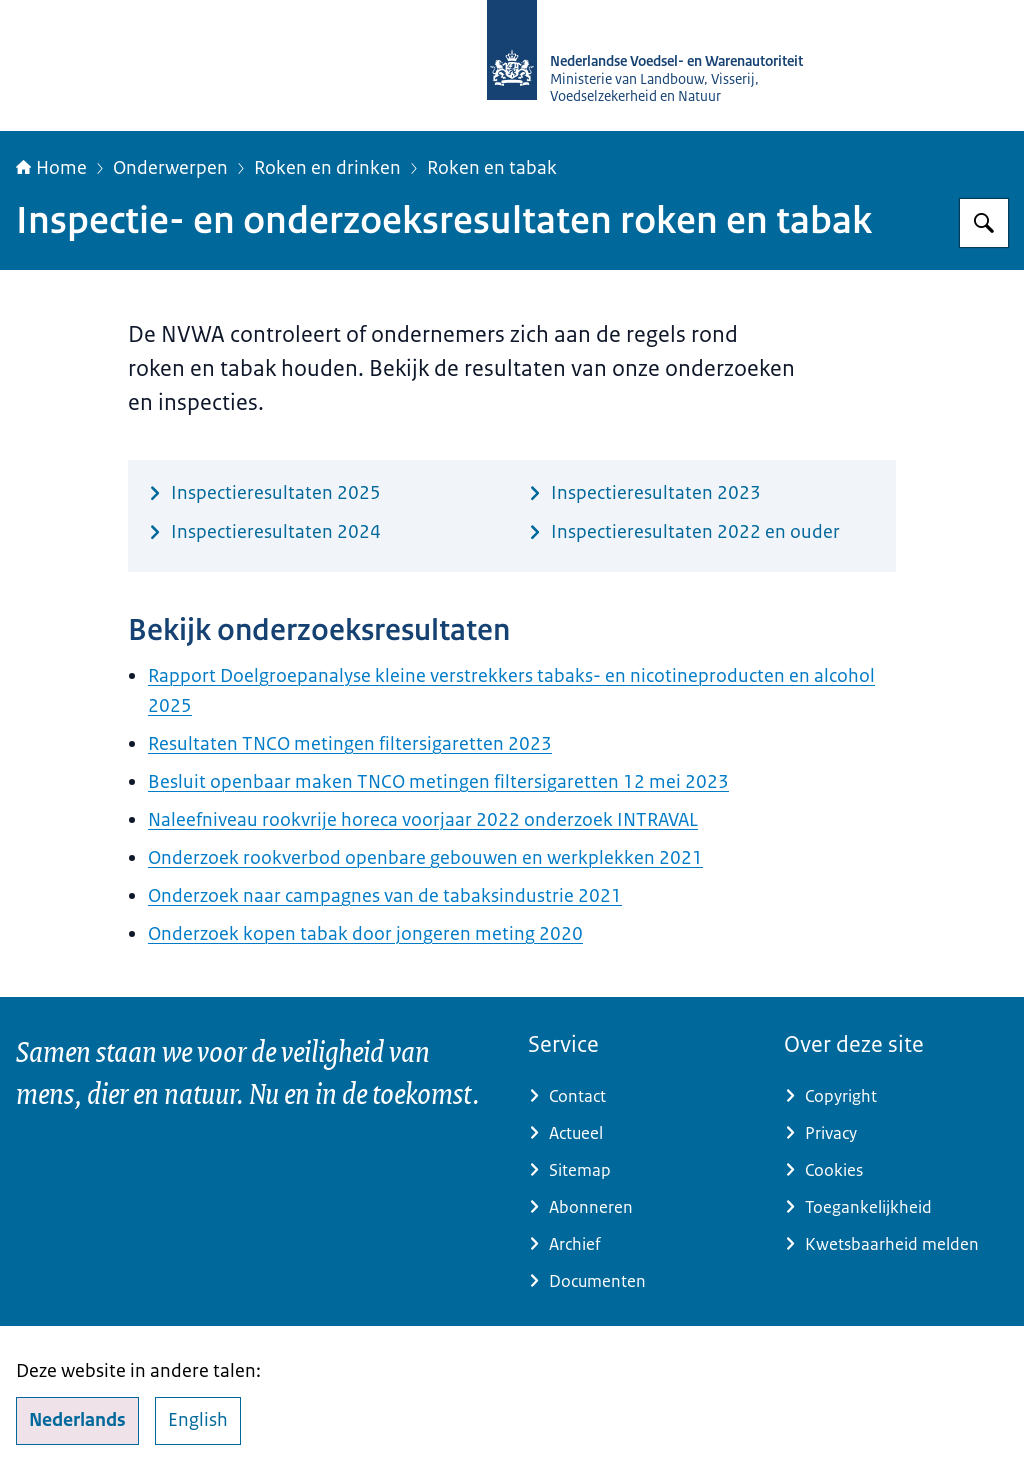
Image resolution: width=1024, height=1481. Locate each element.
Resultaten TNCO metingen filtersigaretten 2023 (350, 744)
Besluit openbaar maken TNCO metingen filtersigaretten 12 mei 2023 (438, 782)
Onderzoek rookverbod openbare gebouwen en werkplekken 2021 (425, 858)
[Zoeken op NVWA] (984, 223)
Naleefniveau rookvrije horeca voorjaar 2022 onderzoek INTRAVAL (423, 820)
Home (51, 168)
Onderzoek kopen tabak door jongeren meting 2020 (365, 934)
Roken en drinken (327, 168)
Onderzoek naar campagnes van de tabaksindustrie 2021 (385, 896)
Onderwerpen (170, 168)
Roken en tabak (492, 168)
